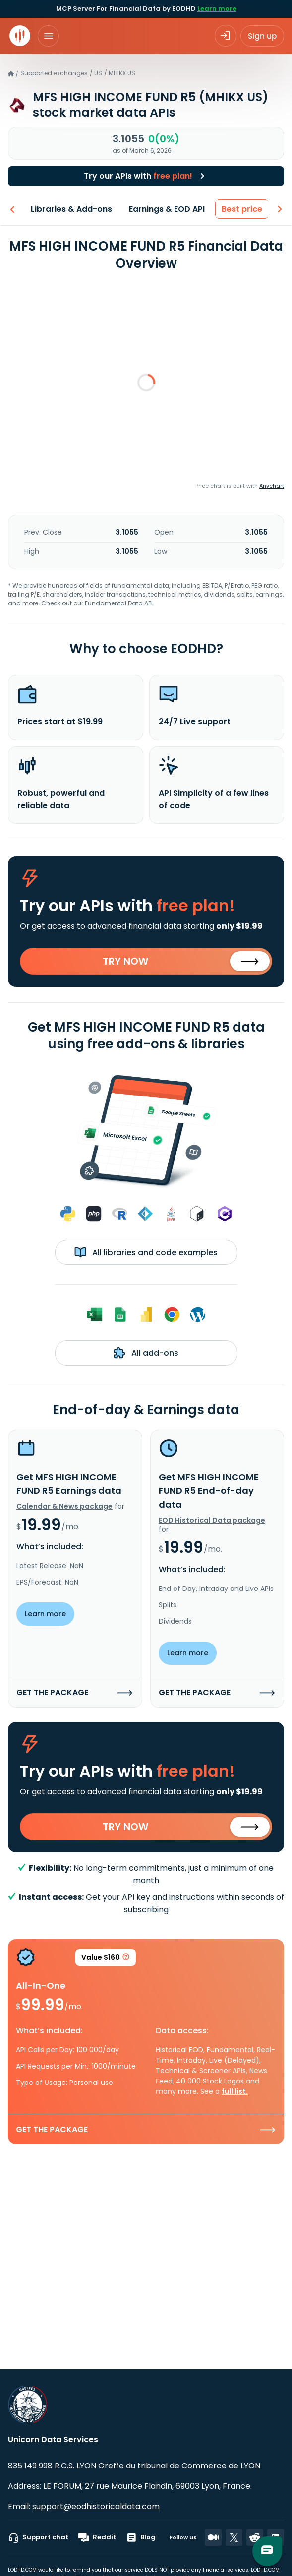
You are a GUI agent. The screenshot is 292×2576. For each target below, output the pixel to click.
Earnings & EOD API (166, 209)
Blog (141, 2537)
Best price (241, 209)
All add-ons (146, 1353)
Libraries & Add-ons (70, 209)
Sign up (262, 36)
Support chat (38, 2537)
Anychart (271, 486)
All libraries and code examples (146, 1252)
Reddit (97, 2537)
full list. (235, 2091)
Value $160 (105, 1959)
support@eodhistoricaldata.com (96, 2506)
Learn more (216, 8)
